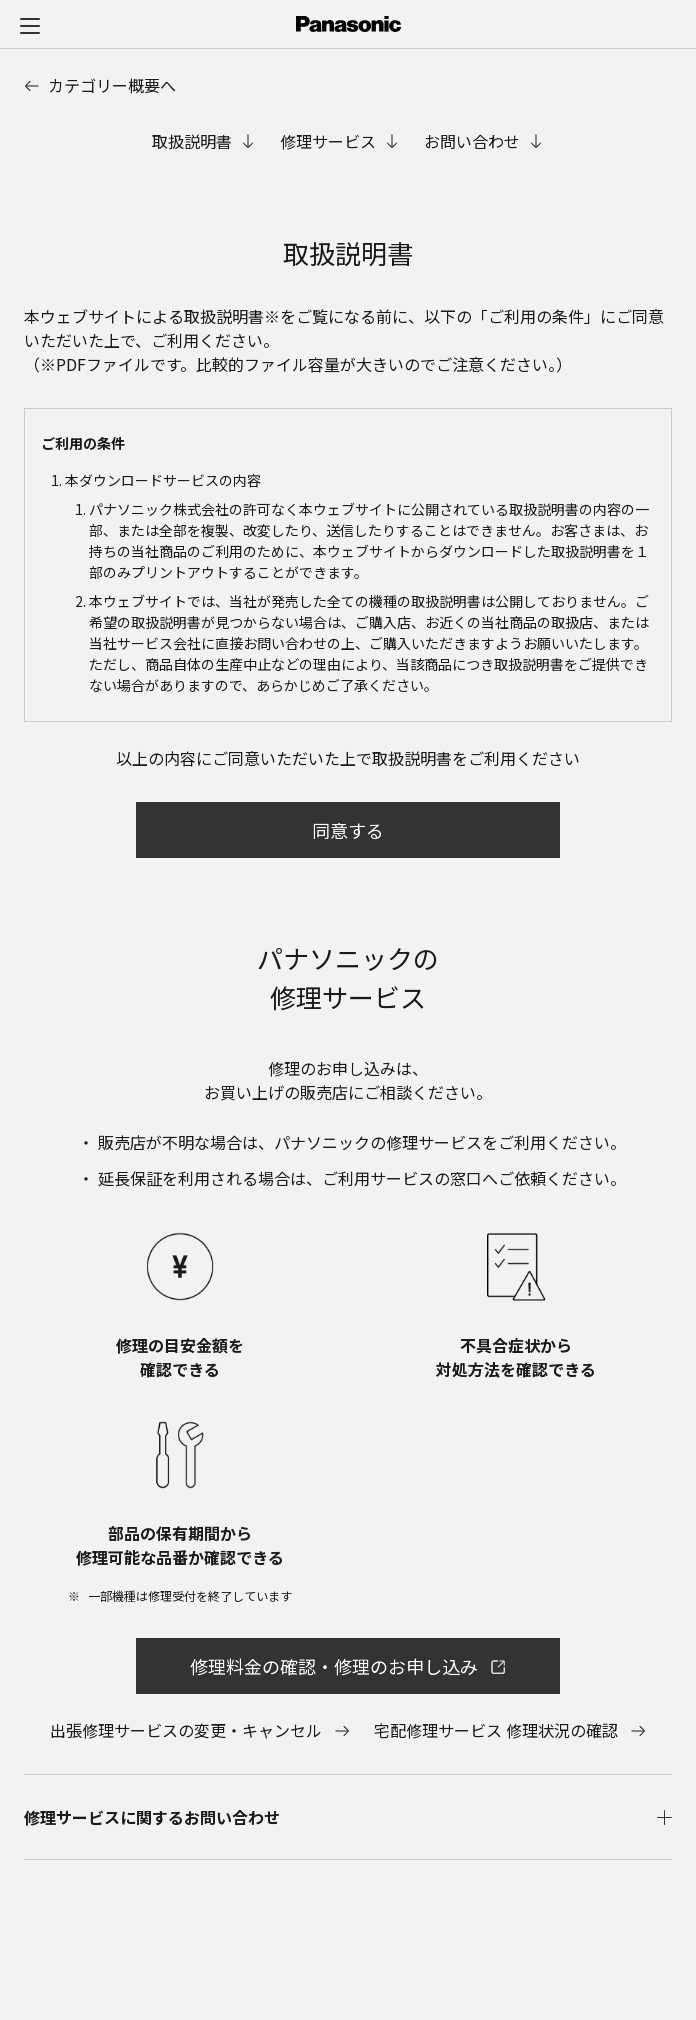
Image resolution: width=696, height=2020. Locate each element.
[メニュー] (30, 25)
